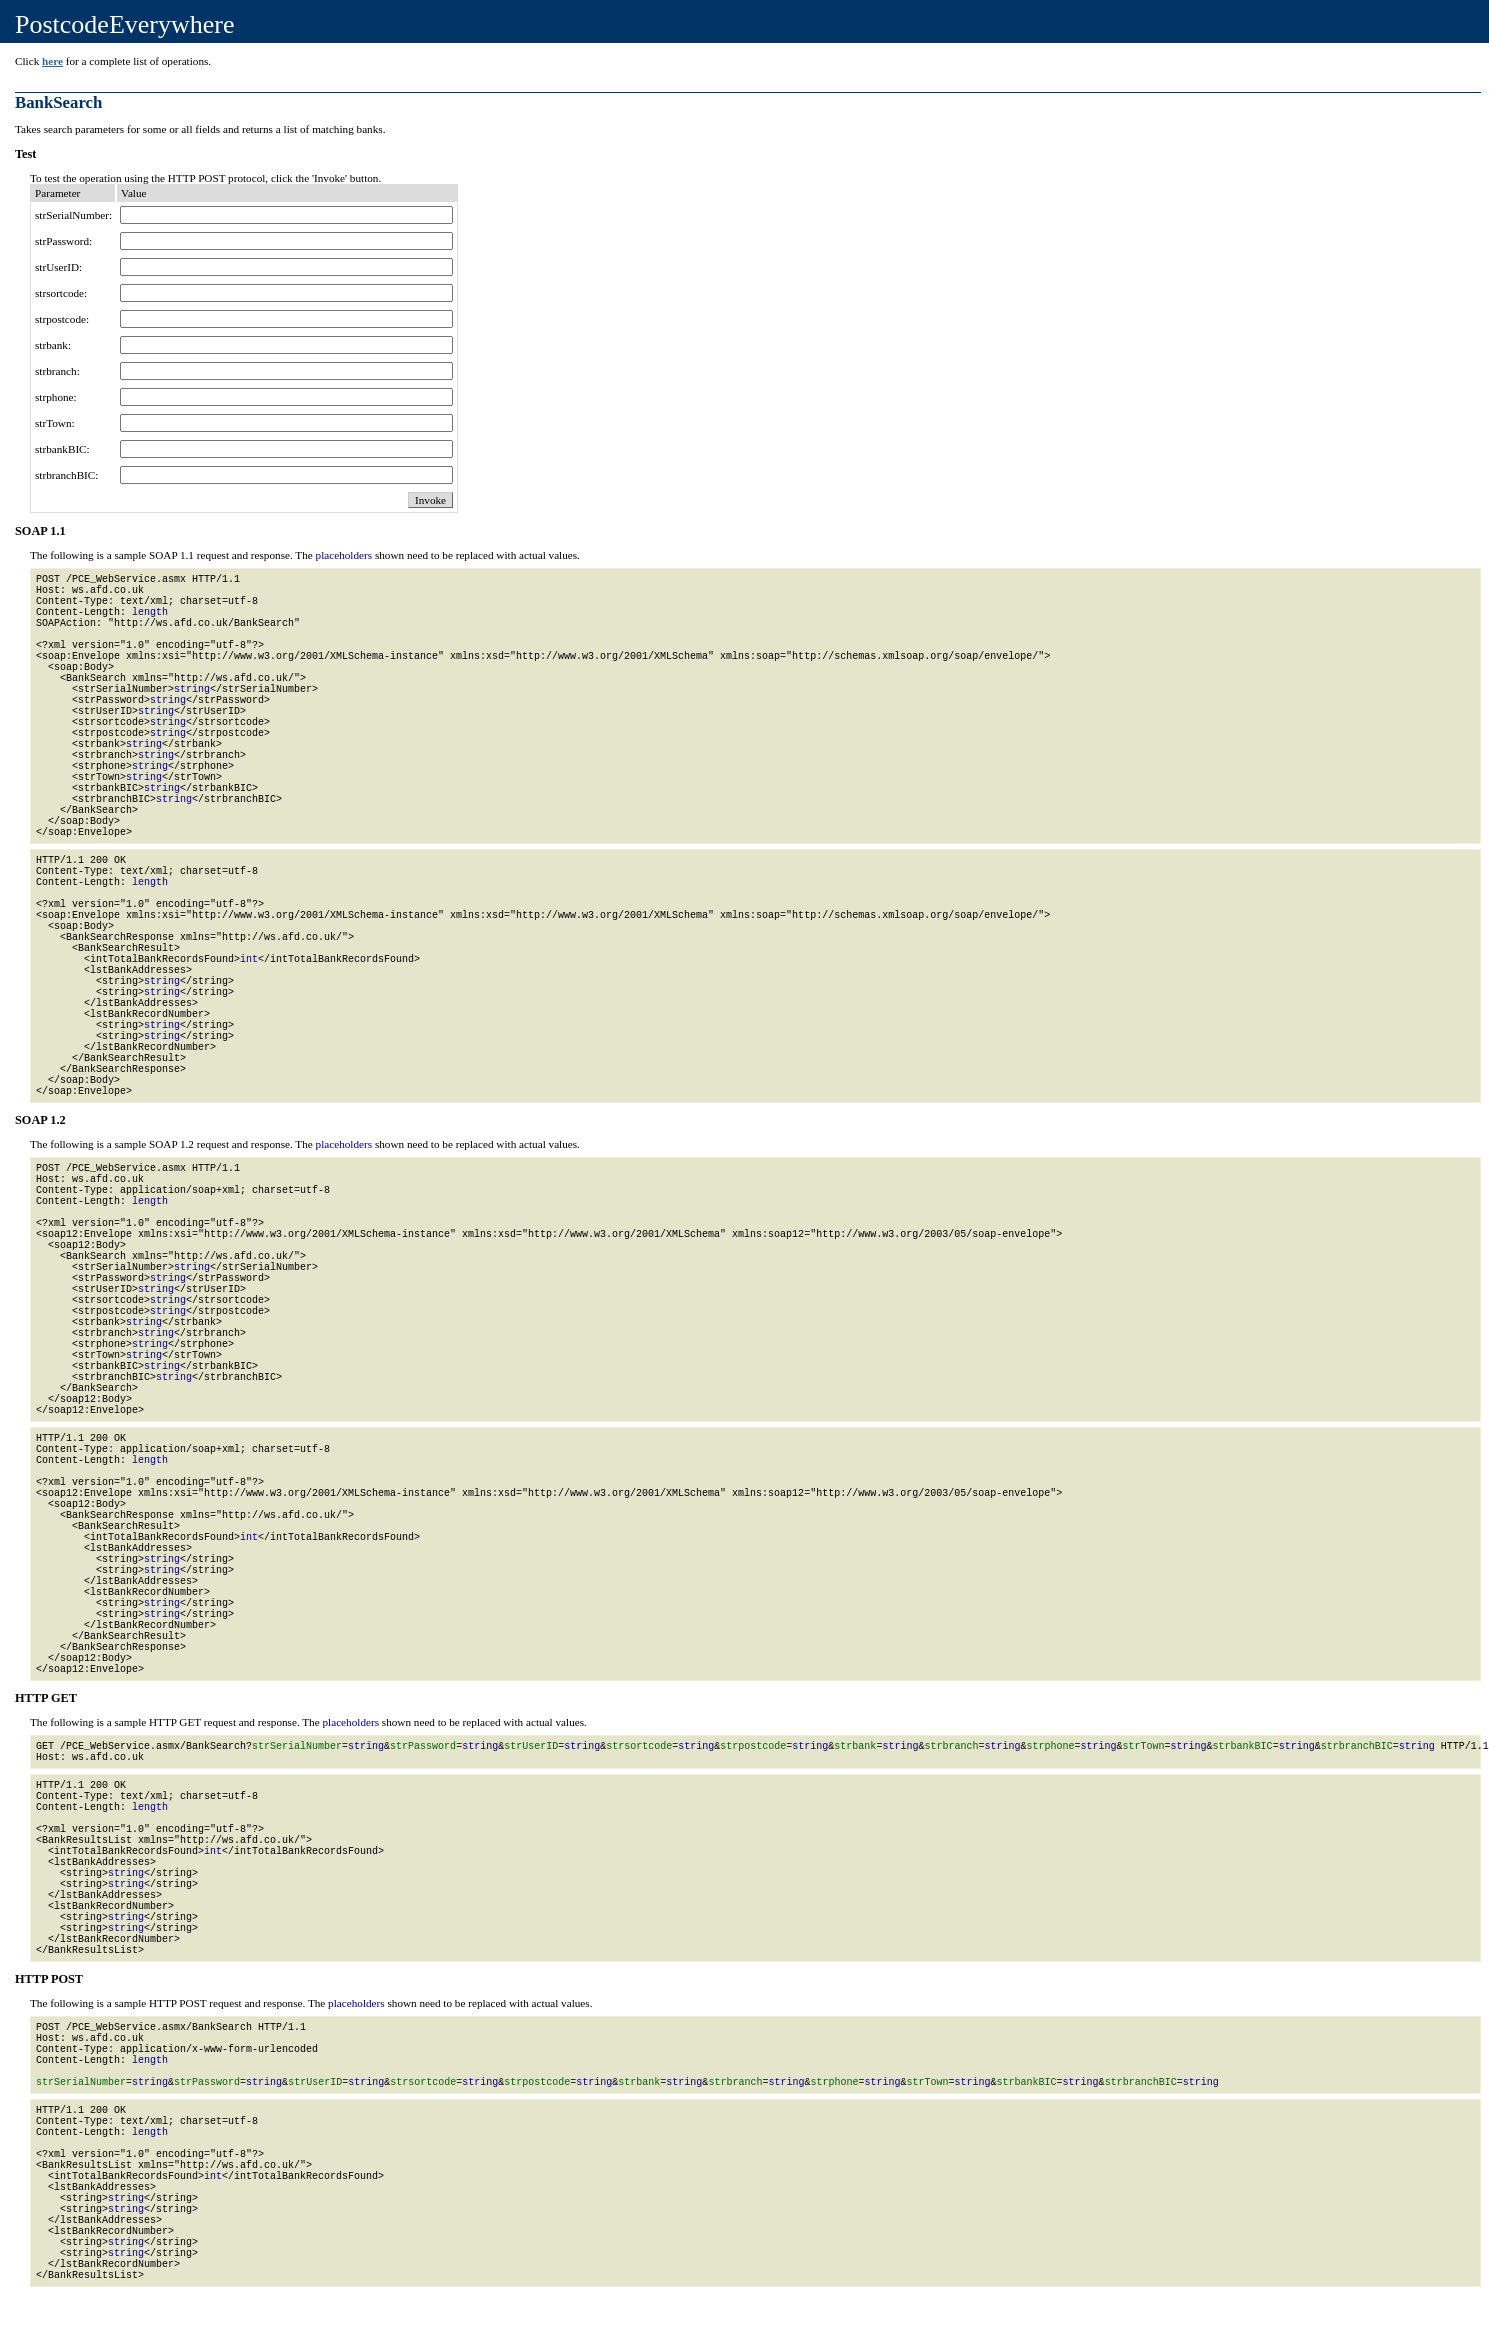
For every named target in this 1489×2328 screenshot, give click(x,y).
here (52, 61)
